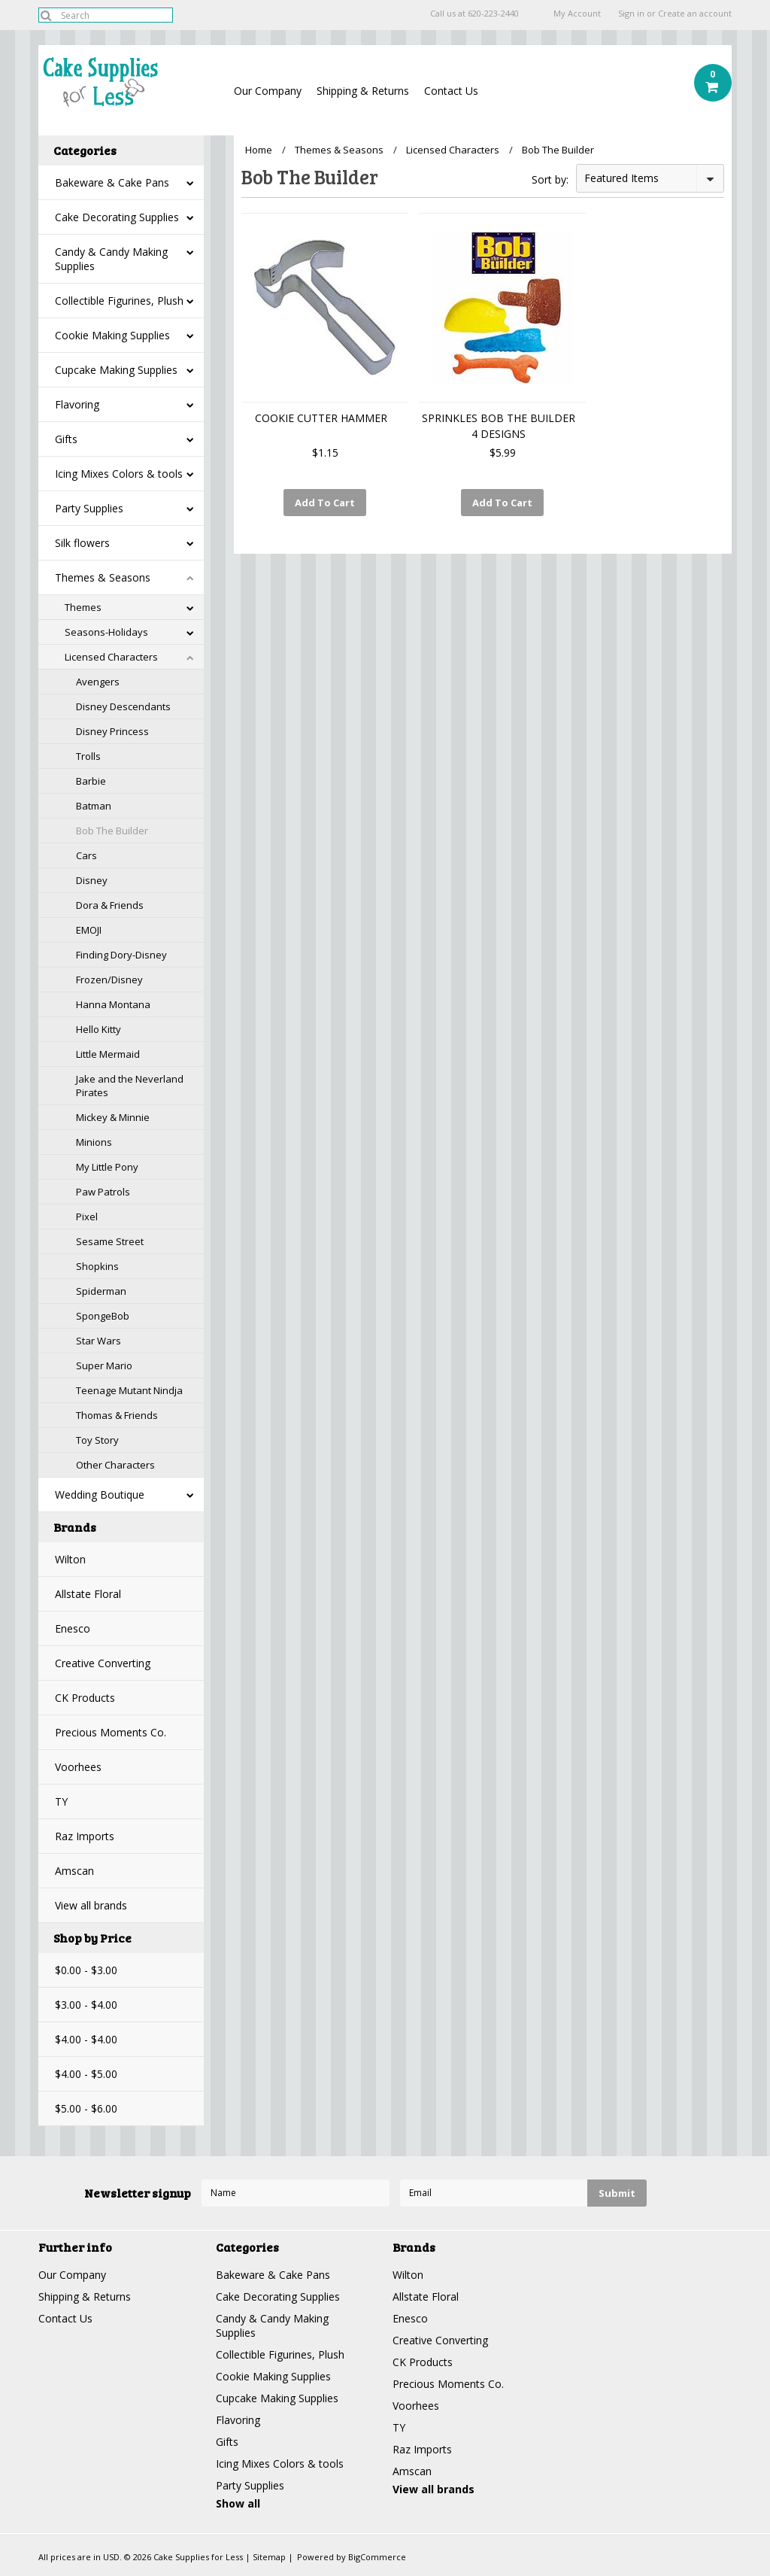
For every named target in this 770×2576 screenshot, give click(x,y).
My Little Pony (107, 1167)
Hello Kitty (98, 1029)
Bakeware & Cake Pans (112, 182)
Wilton (70, 1559)
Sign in (631, 13)
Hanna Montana (113, 1004)
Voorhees (78, 1767)
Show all (238, 2503)
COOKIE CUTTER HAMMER (321, 418)
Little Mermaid (108, 1054)
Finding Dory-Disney (121, 954)
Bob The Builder (112, 830)
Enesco (72, 1628)
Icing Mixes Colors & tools (119, 473)
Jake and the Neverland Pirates (129, 1085)
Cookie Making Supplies (112, 335)
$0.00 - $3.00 (86, 1970)
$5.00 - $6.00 (86, 2108)
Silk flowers (82, 543)
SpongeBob (102, 1316)
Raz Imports (84, 1836)
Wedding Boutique (99, 1494)
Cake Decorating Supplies (117, 217)
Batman (93, 806)
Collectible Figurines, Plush (119, 300)
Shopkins (97, 1266)
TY (61, 1801)
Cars (86, 855)
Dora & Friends (110, 905)
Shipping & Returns (363, 91)
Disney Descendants (123, 706)
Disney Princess (112, 731)
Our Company (268, 91)
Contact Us (451, 91)
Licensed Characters (111, 657)
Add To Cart (325, 502)
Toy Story (97, 1440)
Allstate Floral (88, 1594)
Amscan (74, 1871)
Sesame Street (110, 1241)
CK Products (85, 1697)
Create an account (695, 13)
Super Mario (104, 1365)
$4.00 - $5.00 (86, 2074)
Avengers (98, 681)
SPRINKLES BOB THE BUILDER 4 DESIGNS (498, 426)
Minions (94, 1142)
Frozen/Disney (109, 979)
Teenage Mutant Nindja (129, 1390)
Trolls (88, 756)
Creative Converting (102, 1663)
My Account (577, 13)
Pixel (87, 1216)
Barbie (91, 781)
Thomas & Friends (117, 1415)
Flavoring (77, 404)
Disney (92, 880)
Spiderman (101, 1291)
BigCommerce (377, 2556)
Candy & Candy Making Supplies (111, 259)
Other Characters (115, 1465)
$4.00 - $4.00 (86, 2039)
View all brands (91, 1905)
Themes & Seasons (102, 577)
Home (258, 149)
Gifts (66, 439)
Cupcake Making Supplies (116, 370)
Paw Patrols (103, 1191)
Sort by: (550, 179)
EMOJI (89, 930)
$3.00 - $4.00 (86, 2004)
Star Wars (98, 1340)
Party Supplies (89, 508)
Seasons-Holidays (106, 632)
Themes (83, 607)
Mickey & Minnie (113, 1117)
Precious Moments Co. (110, 1732)
